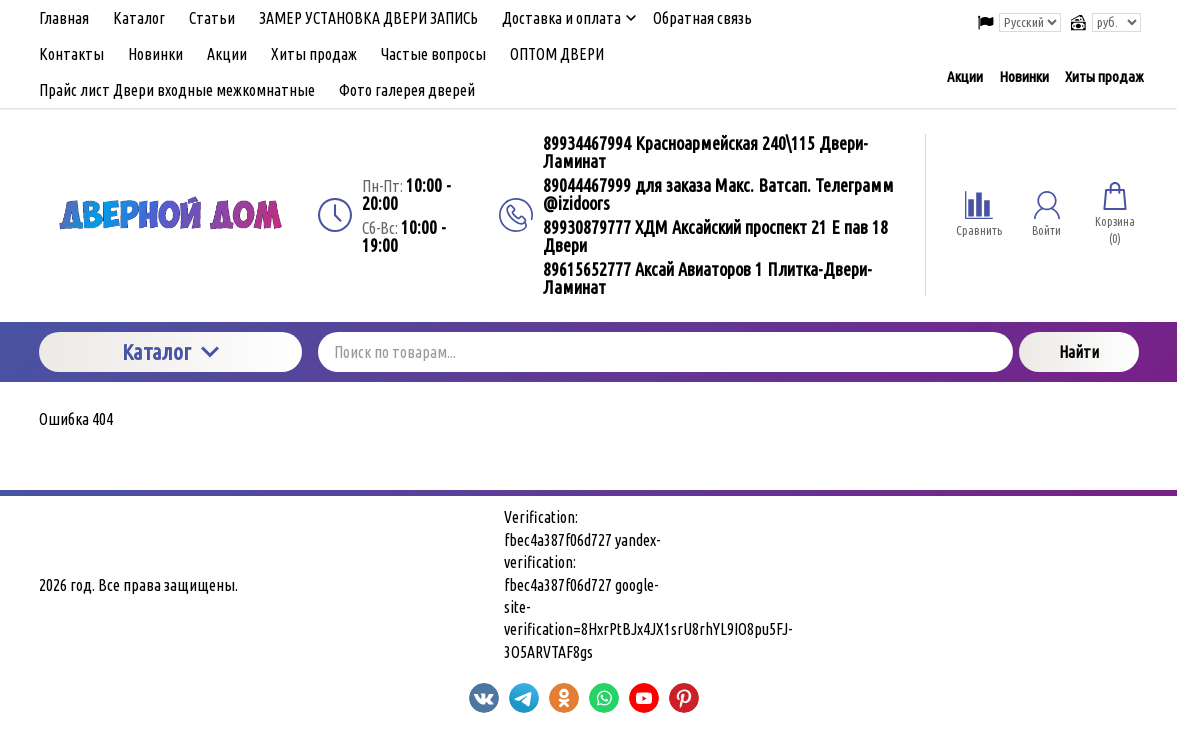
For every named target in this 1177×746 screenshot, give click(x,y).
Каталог (170, 351)
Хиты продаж (1104, 76)
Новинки (1024, 76)
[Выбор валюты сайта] (1116, 22)
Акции (965, 76)
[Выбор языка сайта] (1030, 22)
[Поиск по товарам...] (665, 352)
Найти (1079, 352)
